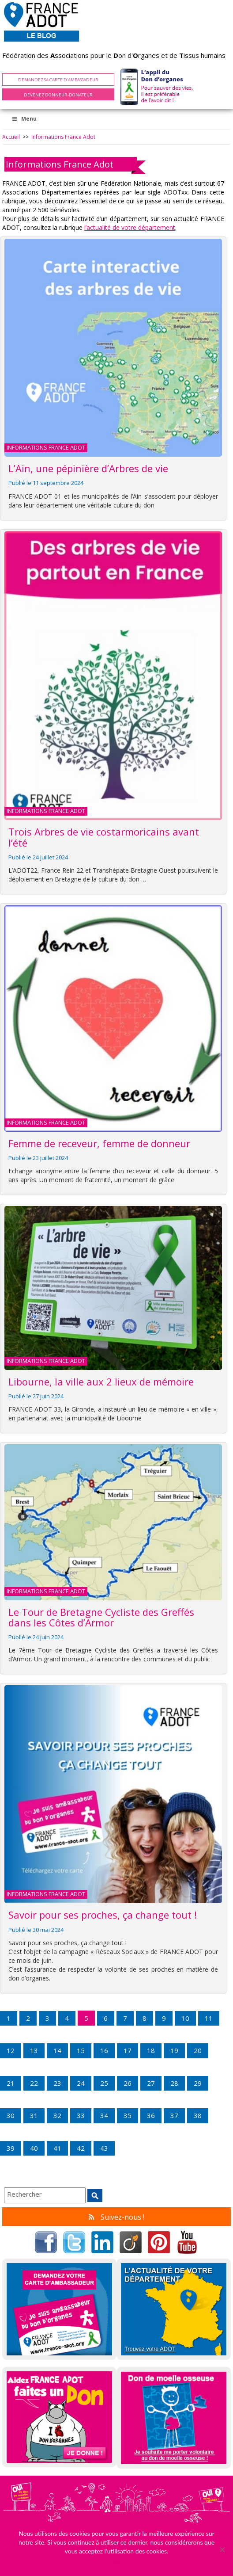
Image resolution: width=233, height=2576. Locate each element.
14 (57, 2050)
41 (57, 2148)
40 (34, 2148)
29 (198, 2083)
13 (34, 2050)
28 (174, 2083)
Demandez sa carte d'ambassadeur (58, 80)
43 (104, 2148)
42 (81, 2148)
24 (81, 2083)
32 (57, 2115)
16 (104, 2050)
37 (174, 2115)
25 (104, 2083)
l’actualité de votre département (129, 227)
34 (104, 2115)
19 (174, 2050)
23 (57, 2083)
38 (198, 2115)
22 (34, 2083)
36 (151, 2115)
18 (151, 2050)
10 (185, 2018)
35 (128, 2115)
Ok (116, 2562)
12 (11, 2050)
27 (151, 2083)
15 (81, 2050)
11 (209, 2018)
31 (34, 2115)
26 (128, 2083)
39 (11, 2148)
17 (128, 2050)
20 (198, 2050)
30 (11, 2115)
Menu (24, 118)
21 (11, 2083)
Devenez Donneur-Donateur (58, 95)
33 (81, 2115)
